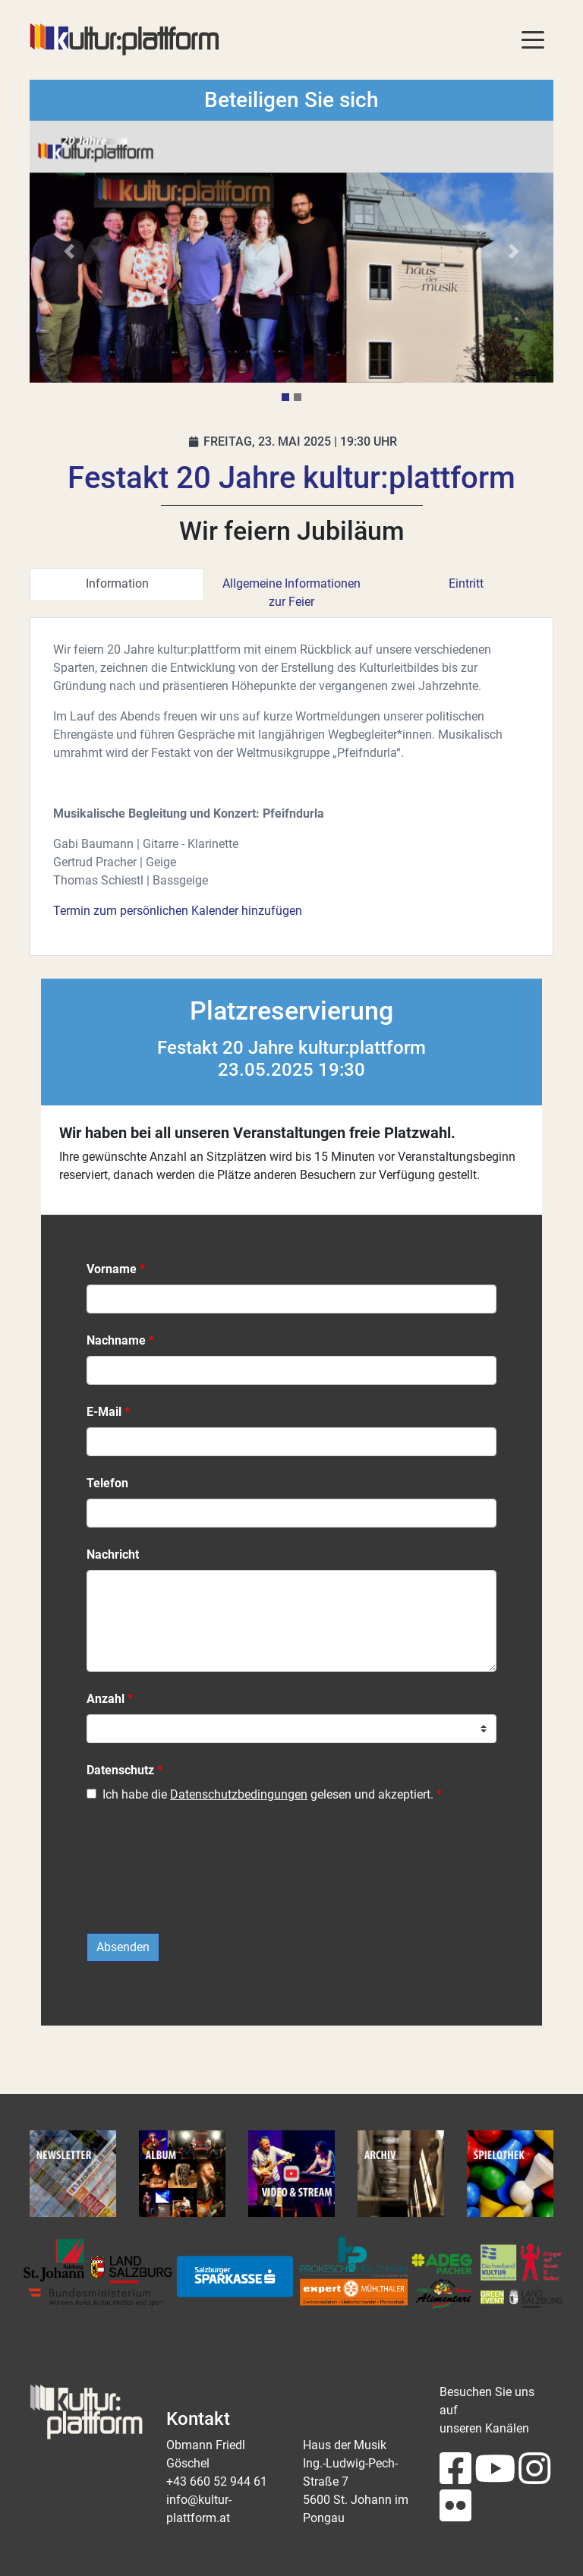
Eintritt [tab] (466, 583)
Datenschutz (120, 1770)
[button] (69, 252)
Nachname (116, 1340)
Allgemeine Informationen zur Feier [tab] (291, 592)
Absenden (123, 1947)
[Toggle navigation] (532, 38)
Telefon (107, 1483)
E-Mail (104, 1412)
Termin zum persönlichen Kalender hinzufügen (177, 910)
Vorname (112, 1269)
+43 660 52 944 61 (216, 2481)
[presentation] (202, 1876)
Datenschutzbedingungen (238, 1794)
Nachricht (113, 1554)
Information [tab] (117, 583)
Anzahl (105, 1699)
